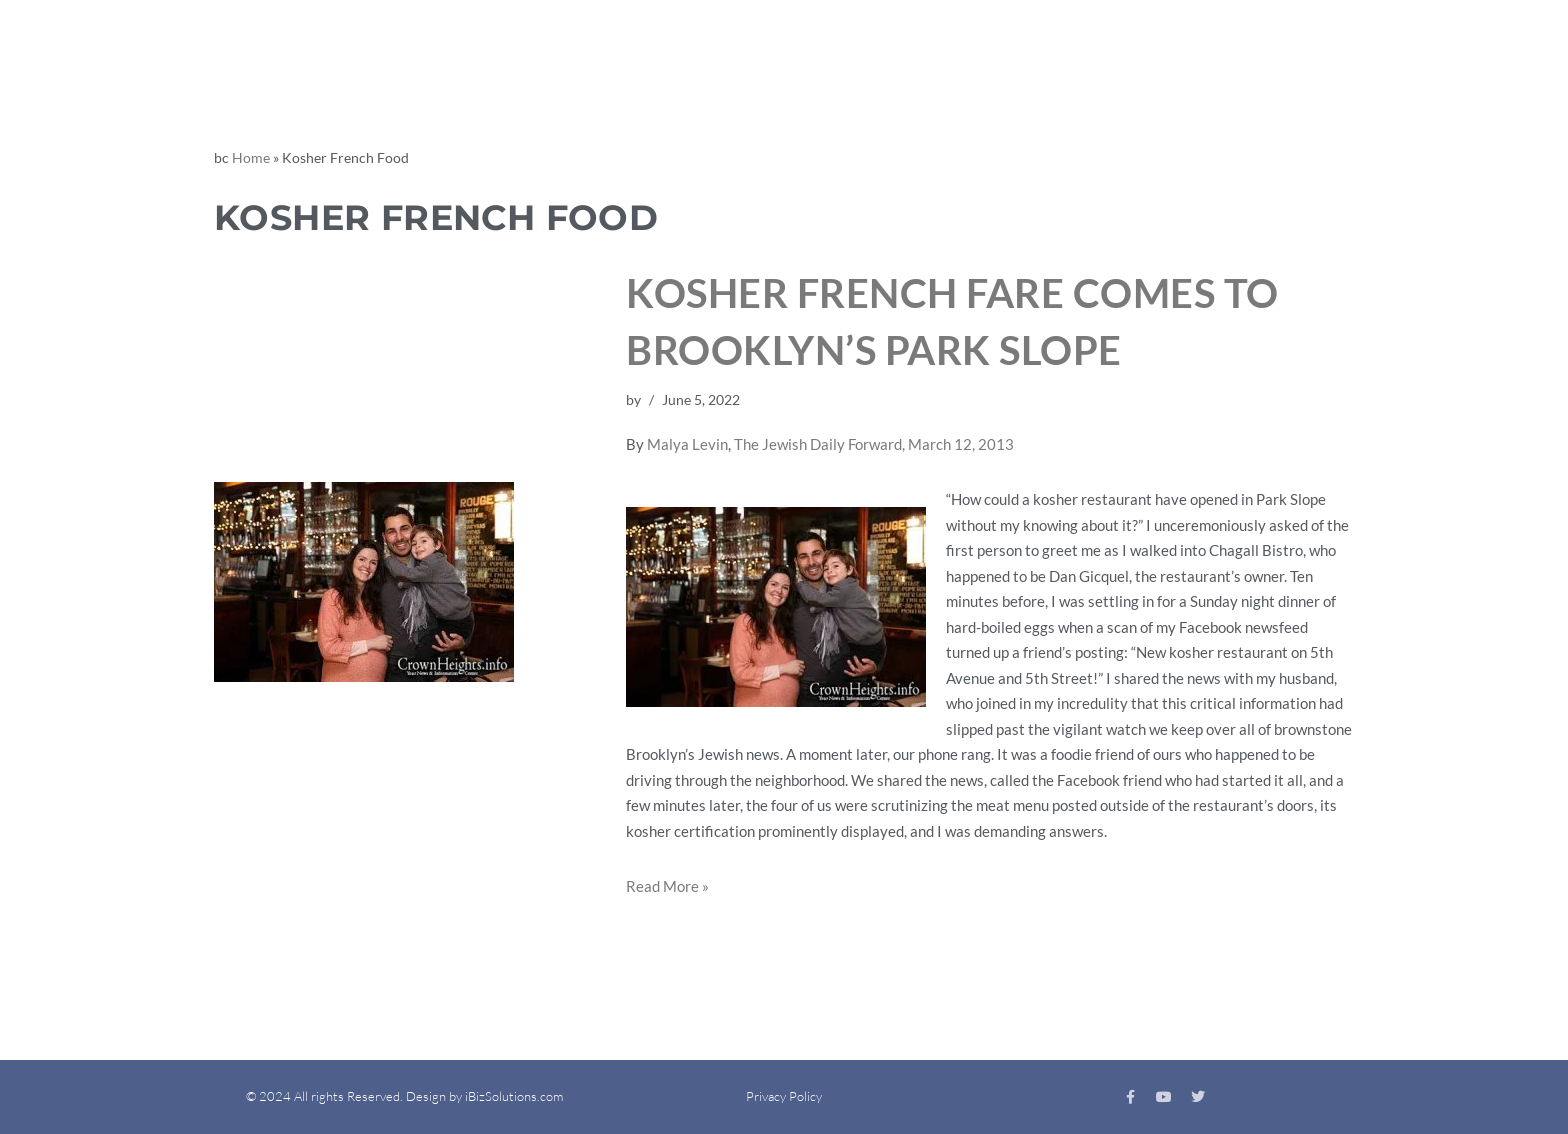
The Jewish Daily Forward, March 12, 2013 (874, 444)
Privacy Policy (784, 1096)
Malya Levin (687, 444)
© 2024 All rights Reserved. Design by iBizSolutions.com (404, 1096)
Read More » (667, 886)
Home (251, 157)
